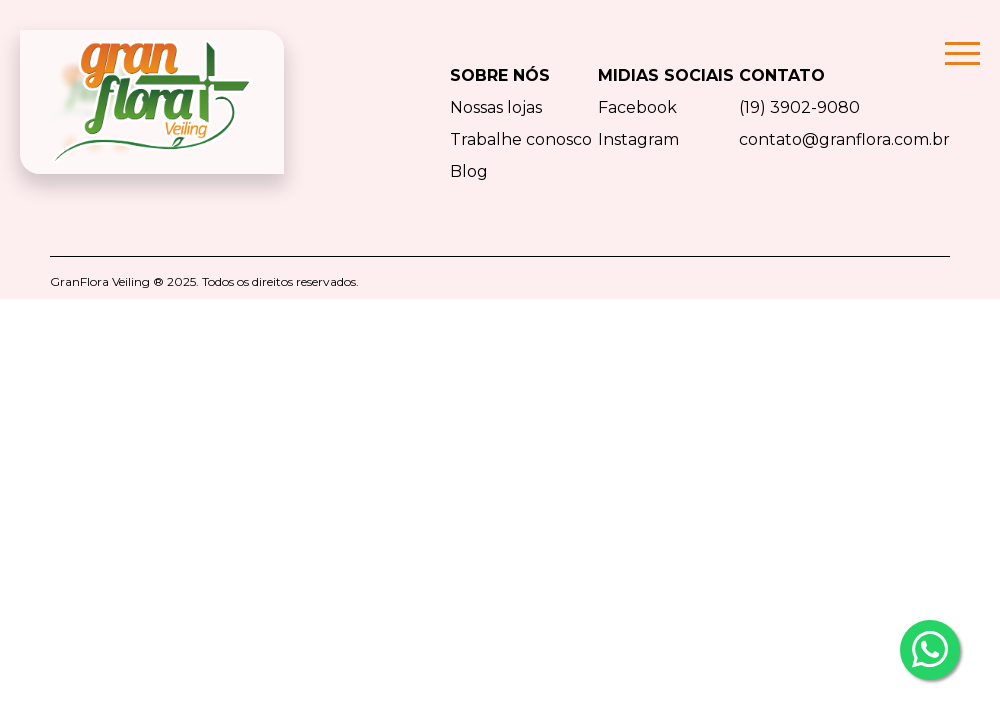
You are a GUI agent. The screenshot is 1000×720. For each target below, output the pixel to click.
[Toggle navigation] (968, 102)
